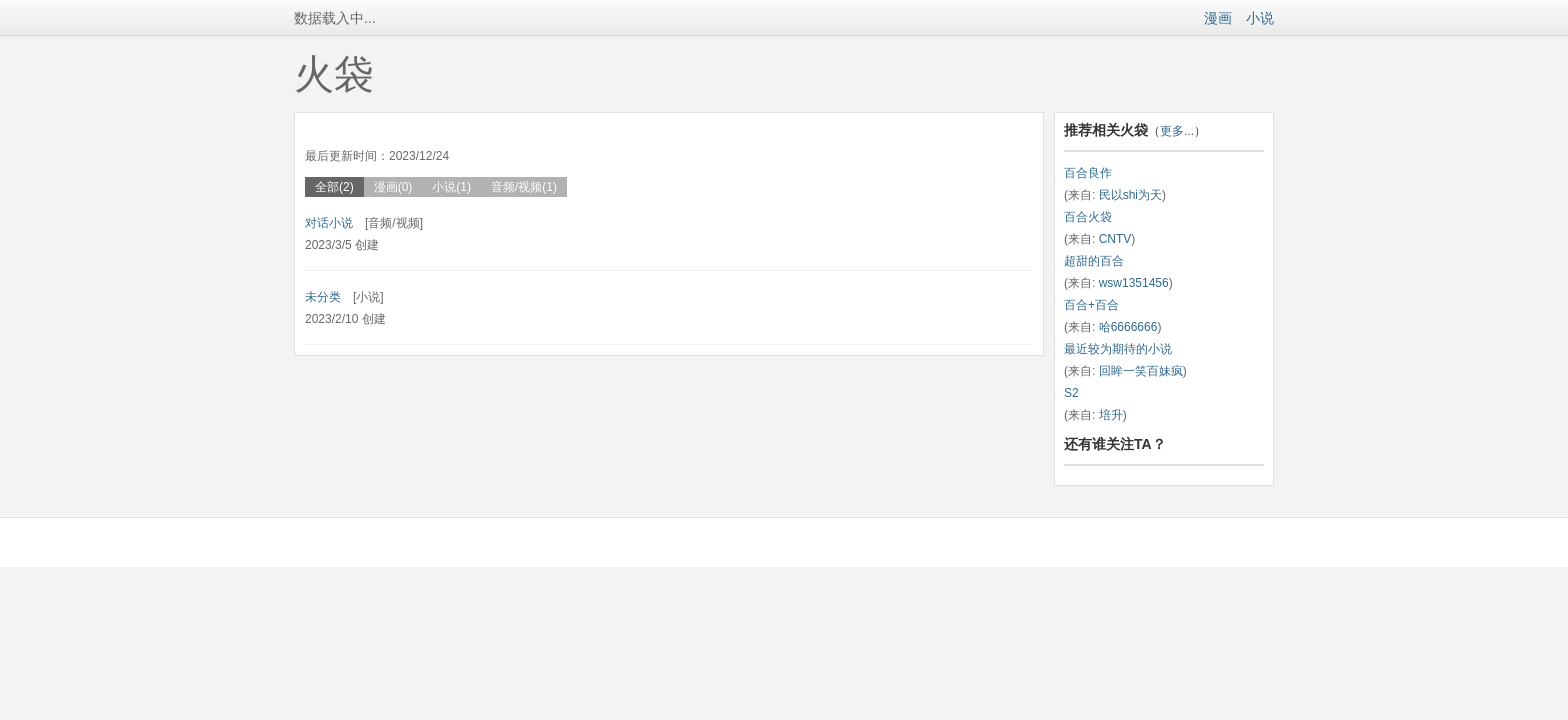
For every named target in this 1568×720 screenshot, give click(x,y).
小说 (1260, 18)
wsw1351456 (1134, 283)
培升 (1111, 415)
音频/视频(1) (524, 187)
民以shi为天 (1130, 195)
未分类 (323, 297)
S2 (1071, 393)
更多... (1177, 131)
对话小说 (329, 223)
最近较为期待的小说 (1118, 349)
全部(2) (334, 187)
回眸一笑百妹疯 (1141, 371)
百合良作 (1088, 173)
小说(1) (451, 187)
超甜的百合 (1094, 261)
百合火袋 (1088, 217)
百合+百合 (1091, 305)
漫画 (1218, 18)
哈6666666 (1128, 327)
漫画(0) (393, 187)
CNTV (1115, 239)
